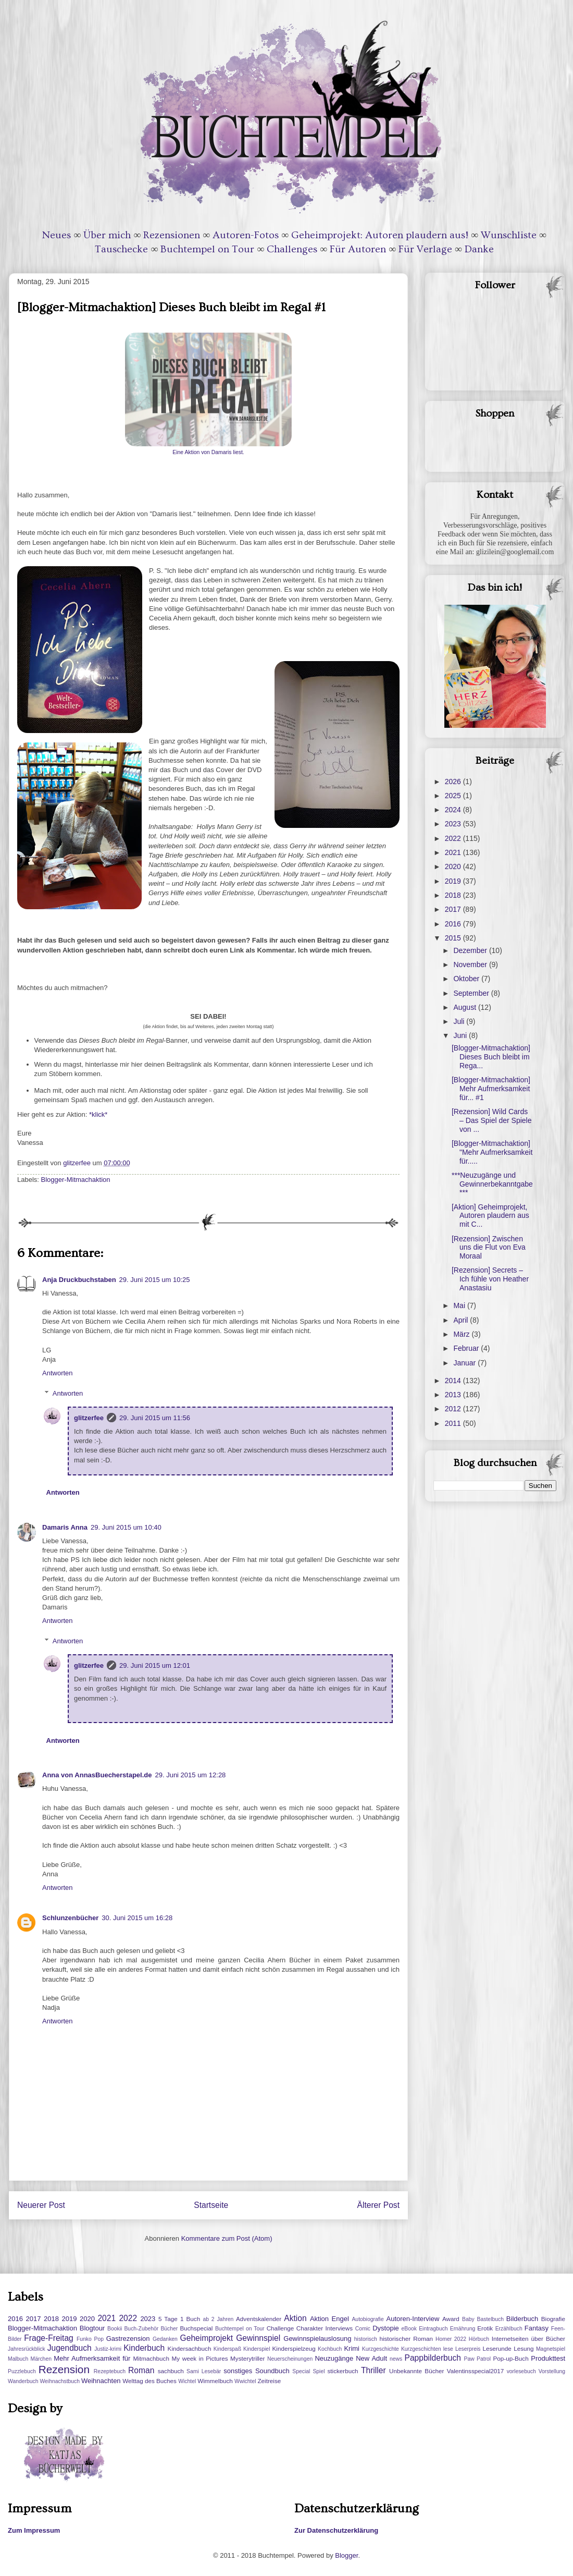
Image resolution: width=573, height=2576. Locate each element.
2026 (454, 781)
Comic (362, 2328)
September (472, 993)
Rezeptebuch (110, 2371)
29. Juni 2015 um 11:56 (154, 1418)
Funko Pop (90, 2339)
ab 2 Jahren (218, 2319)
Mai (460, 1305)
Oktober (467, 978)
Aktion (295, 2318)
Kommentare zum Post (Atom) (226, 2238)
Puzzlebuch (22, 2371)
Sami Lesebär (203, 2371)
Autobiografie (367, 2319)
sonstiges (237, 2371)
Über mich (107, 235)
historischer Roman (406, 2338)
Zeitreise (269, 2380)
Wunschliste (509, 235)
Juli (459, 1021)
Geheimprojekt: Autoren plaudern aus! (379, 235)
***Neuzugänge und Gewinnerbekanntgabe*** (492, 1184)
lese (448, 2349)
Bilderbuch (522, 2319)
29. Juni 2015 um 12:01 (154, 1665)
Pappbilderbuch (433, 2357)
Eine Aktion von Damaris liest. (208, 452)
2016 (454, 924)
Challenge (280, 2328)
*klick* (98, 1114)
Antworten (57, 1373)
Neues (56, 235)
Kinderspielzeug (294, 2348)
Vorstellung (552, 2371)
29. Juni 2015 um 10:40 (126, 1527)
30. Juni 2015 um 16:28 (137, 1918)
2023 (454, 824)
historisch (365, 2339)
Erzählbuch (508, 2328)
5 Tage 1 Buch (179, 2318)
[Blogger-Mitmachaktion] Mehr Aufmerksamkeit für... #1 (491, 1089)
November (471, 964)
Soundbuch (272, 2371)
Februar (467, 1348)
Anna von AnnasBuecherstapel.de (97, 1775)
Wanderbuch (23, 2381)
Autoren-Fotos (246, 235)
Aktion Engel (329, 2319)
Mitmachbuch (151, 2358)
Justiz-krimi (107, 2349)
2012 (454, 1409)
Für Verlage (425, 249)
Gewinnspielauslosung (317, 2338)
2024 (454, 809)
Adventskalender (258, 2318)
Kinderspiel (256, 2349)
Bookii (114, 2328)
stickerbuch (342, 2370)
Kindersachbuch (189, 2348)
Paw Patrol (477, 2359)
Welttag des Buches (149, 2380)
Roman (141, 2370)
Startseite (211, 2205)
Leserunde (497, 2348)
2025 (454, 795)
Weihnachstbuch (60, 2381)
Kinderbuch (144, 2347)
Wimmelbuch (215, 2380)
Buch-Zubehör (141, 2328)
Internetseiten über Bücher (528, 2338)
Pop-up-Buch (510, 2358)
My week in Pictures (200, 2358)
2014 (454, 1380)
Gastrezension (128, 2338)
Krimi (351, 2348)
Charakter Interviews (324, 2328)
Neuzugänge (334, 2358)
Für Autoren (358, 249)
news (396, 2359)
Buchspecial (196, 2328)
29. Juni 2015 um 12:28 (190, 1775)
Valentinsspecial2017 (475, 2370)
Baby (468, 2319)
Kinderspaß (227, 2349)
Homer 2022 (450, 2339)
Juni (461, 1035)
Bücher (169, 2328)
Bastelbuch (490, 2319)
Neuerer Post (41, 2205)
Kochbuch (330, 2349)
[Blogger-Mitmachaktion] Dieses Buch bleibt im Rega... (491, 1057)
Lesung (523, 2348)
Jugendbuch (69, 2347)
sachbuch (171, 2370)
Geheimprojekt (206, 2338)
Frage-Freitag (48, 2338)
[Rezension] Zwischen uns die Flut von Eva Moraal (489, 1248)
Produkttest (548, 2358)
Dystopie (385, 2328)
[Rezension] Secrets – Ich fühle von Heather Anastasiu (490, 1279)
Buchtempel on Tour (207, 249)
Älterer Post (378, 2205)
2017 (454, 909)
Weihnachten (101, 2381)
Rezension (64, 2369)
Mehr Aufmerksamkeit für (92, 2358)
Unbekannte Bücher (416, 2370)
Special (301, 2371)
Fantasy (537, 2328)
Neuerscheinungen (290, 2359)
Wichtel (187, 2381)
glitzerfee (89, 1418)
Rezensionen (171, 235)
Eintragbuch (433, 2328)
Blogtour (92, 2328)
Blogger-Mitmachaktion (75, 1179)
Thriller (373, 2370)
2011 (454, 1423)
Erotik (485, 2328)
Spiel (319, 2371)
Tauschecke (121, 249)
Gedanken (165, 2339)
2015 (454, 938)
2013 (454, 1394)
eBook (409, 2328)
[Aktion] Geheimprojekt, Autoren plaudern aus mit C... (490, 1216)
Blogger (346, 2555)
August (465, 1007)
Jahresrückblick (26, 2349)
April (461, 1320)
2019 (454, 881)
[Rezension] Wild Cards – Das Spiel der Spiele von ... (492, 1120)
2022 (454, 838)
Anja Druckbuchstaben (79, 1280)
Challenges (292, 249)
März (462, 1334)
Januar (465, 1363)
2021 (454, 852)
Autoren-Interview (412, 2319)
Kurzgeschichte (380, 2349)
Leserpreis (468, 2349)
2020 (454, 866)
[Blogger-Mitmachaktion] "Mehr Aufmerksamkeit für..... (492, 1152)
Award (450, 2318)
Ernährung (463, 2328)
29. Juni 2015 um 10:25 (154, 1280)
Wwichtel (245, 2381)
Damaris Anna (65, 1527)
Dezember (471, 950)
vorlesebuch (521, 2371)
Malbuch (18, 2359)
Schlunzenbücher (70, 1918)
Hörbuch (479, 2339)
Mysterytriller (247, 2358)
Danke (479, 249)
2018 (454, 895)
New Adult (371, 2358)
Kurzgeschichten (421, 2349)
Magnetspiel (550, 2349)
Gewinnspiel (258, 2338)
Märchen (41, 2359)
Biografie (553, 2318)
